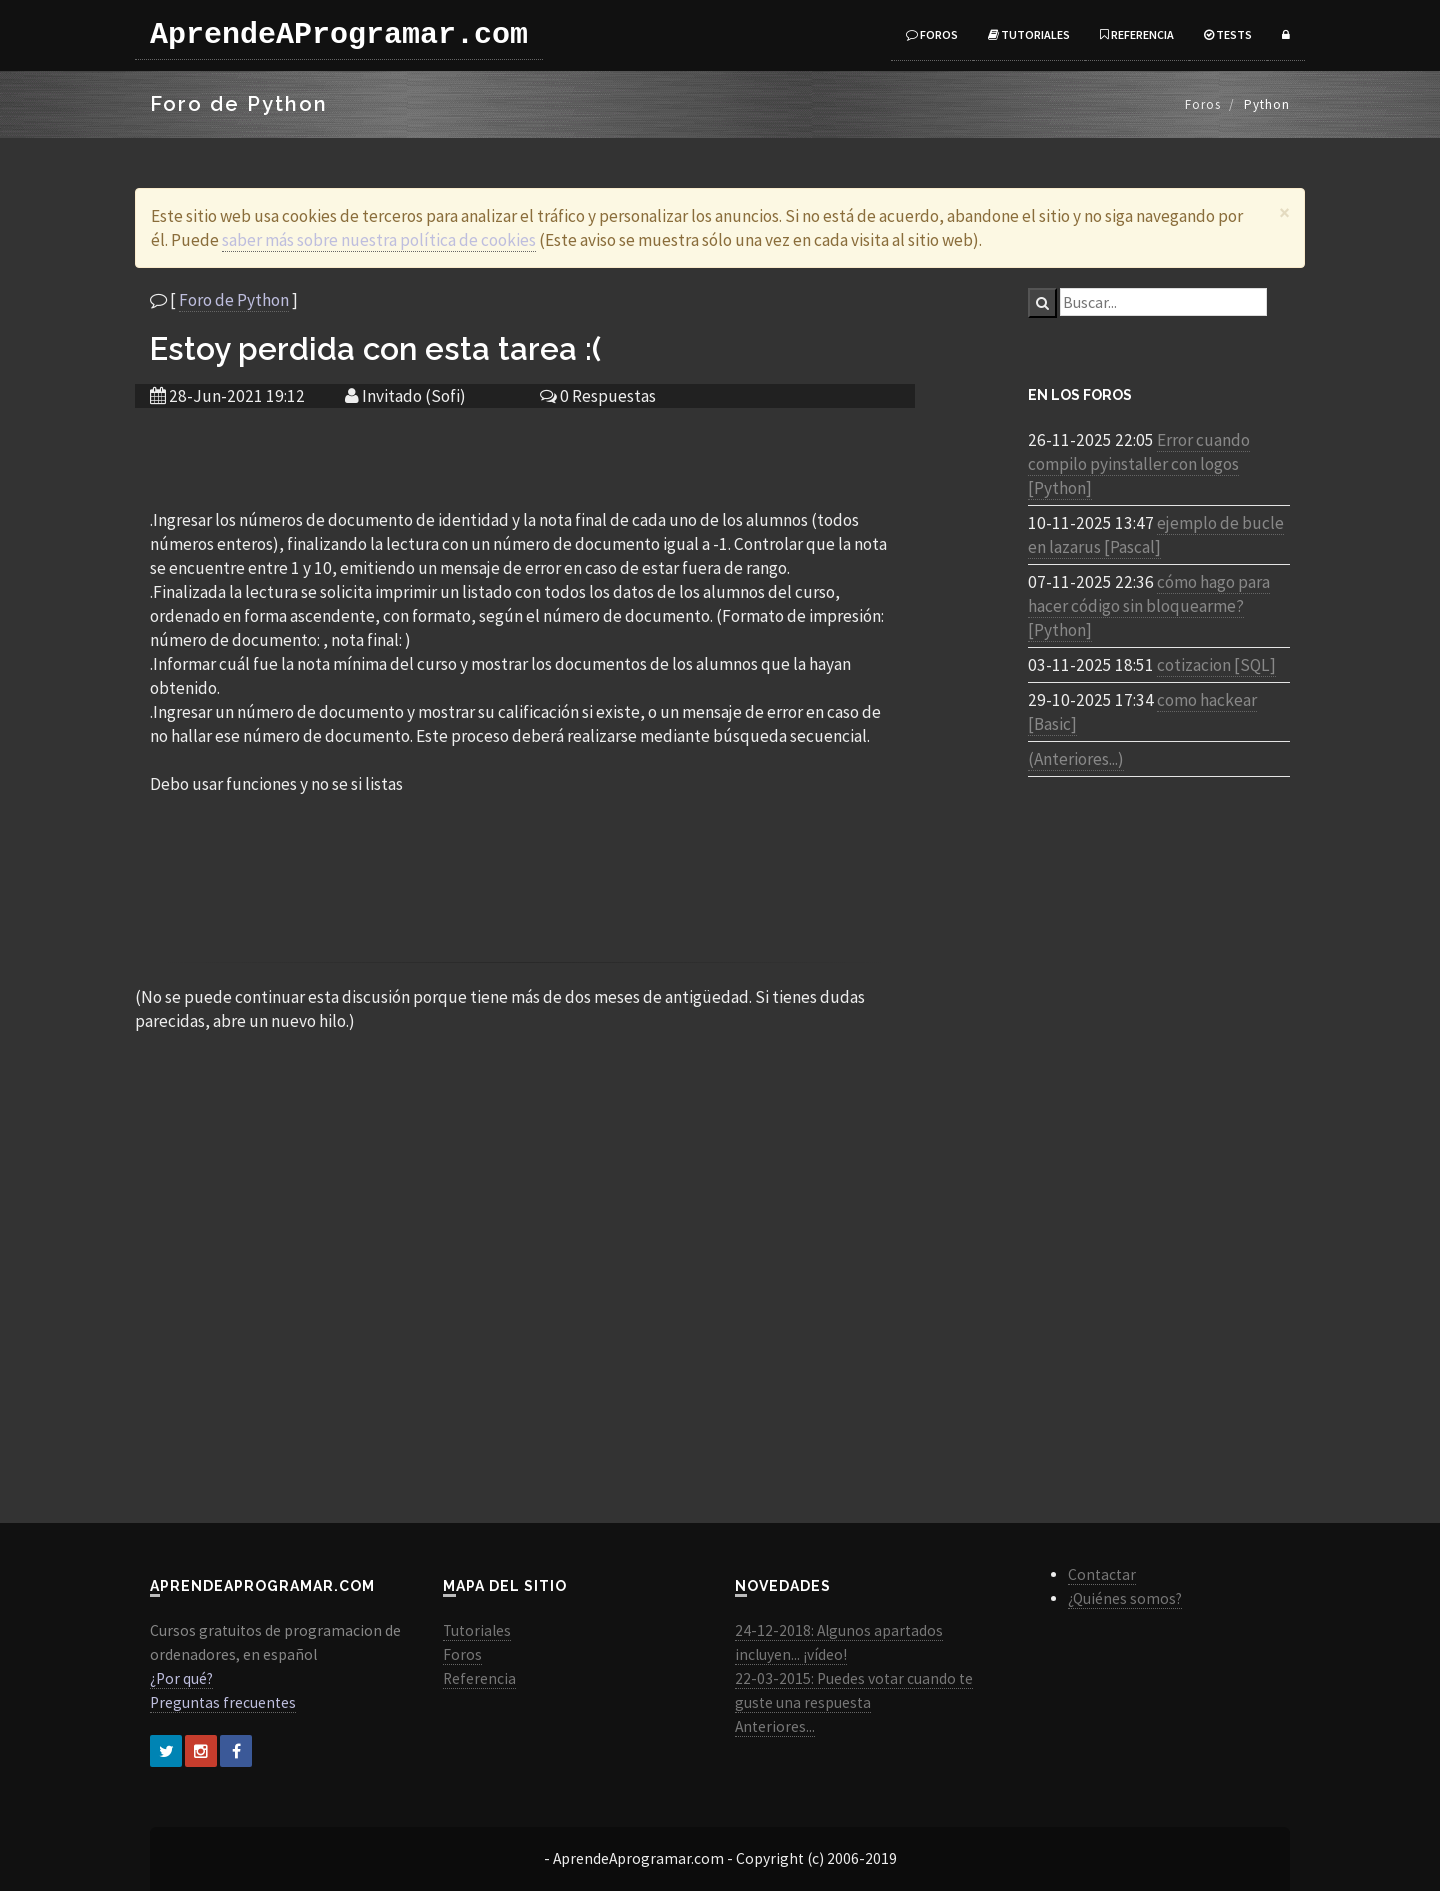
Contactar (1102, 1574)
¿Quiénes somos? (1125, 1598)
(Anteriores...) (1076, 759)
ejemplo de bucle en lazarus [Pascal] (1156, 535)
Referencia (1137, 34)
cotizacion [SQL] (1216, 665)
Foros (932, 34)
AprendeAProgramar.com (339, 35)
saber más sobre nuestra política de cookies (379, 240)
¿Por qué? (181, 1678)
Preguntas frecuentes (223, 1702)
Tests (1228, 34)
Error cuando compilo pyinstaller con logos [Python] (1139, 464)
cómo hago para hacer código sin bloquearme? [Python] (1149, 606)
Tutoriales (1029, 34)
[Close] (1284, 212)
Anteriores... (775, 1726)
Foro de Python (234, 300)
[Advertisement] (525, 457)
